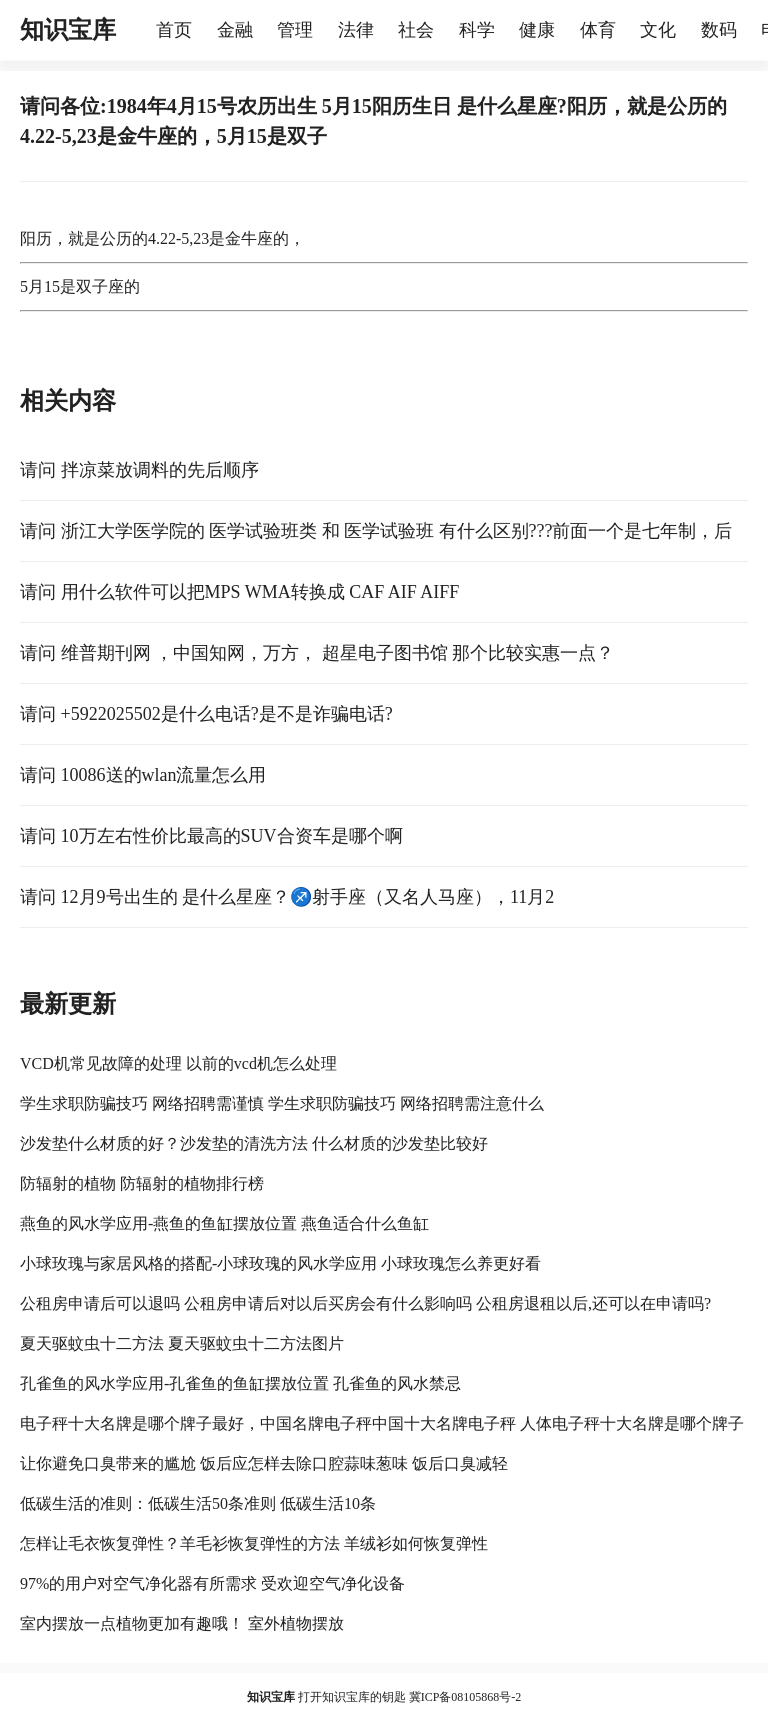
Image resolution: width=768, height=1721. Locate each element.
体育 (598, 30)
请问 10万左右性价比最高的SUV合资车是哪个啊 (211, 836)
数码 (719, 30)
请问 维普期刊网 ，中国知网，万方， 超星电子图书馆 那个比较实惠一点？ (317, 653)
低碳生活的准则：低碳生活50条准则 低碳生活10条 (198, 1503)
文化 (658, 30)
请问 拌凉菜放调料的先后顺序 (139, 470)
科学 (477, 30)
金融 (235, 30)
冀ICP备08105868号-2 (465, 1697)
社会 (416, 30)
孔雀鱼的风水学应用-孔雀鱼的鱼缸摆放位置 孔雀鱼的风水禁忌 (240, 1383)
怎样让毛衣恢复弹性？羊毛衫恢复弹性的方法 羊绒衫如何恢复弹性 (254, 1543)
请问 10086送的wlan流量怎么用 (143, 775)
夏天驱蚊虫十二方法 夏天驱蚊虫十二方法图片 (182, 1343)
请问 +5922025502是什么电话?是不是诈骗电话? (206, 714)
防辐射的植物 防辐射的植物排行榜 (142, 1183)
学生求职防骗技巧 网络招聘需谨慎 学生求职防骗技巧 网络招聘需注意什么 (282, 1103)
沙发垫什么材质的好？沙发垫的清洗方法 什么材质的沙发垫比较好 (254, 1143)
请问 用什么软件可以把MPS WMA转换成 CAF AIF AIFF (239, 592)
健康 (537, 30)
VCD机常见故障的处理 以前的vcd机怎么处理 (178, 1063)
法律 (356, 30)
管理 (295, 30)
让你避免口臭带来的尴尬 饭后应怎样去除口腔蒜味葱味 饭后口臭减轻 (264, 1463)
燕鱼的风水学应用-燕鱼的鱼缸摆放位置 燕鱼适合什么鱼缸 (224, 1223)
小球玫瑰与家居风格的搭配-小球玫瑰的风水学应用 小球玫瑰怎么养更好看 (280, 1263)
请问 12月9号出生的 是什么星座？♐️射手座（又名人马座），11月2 (287, 897)
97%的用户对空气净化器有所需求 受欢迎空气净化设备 (212, 1583)
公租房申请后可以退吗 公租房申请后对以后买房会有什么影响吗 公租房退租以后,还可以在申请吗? (365, 1303)
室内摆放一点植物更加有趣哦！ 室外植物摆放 (182, 1623)
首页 (174, 30)
